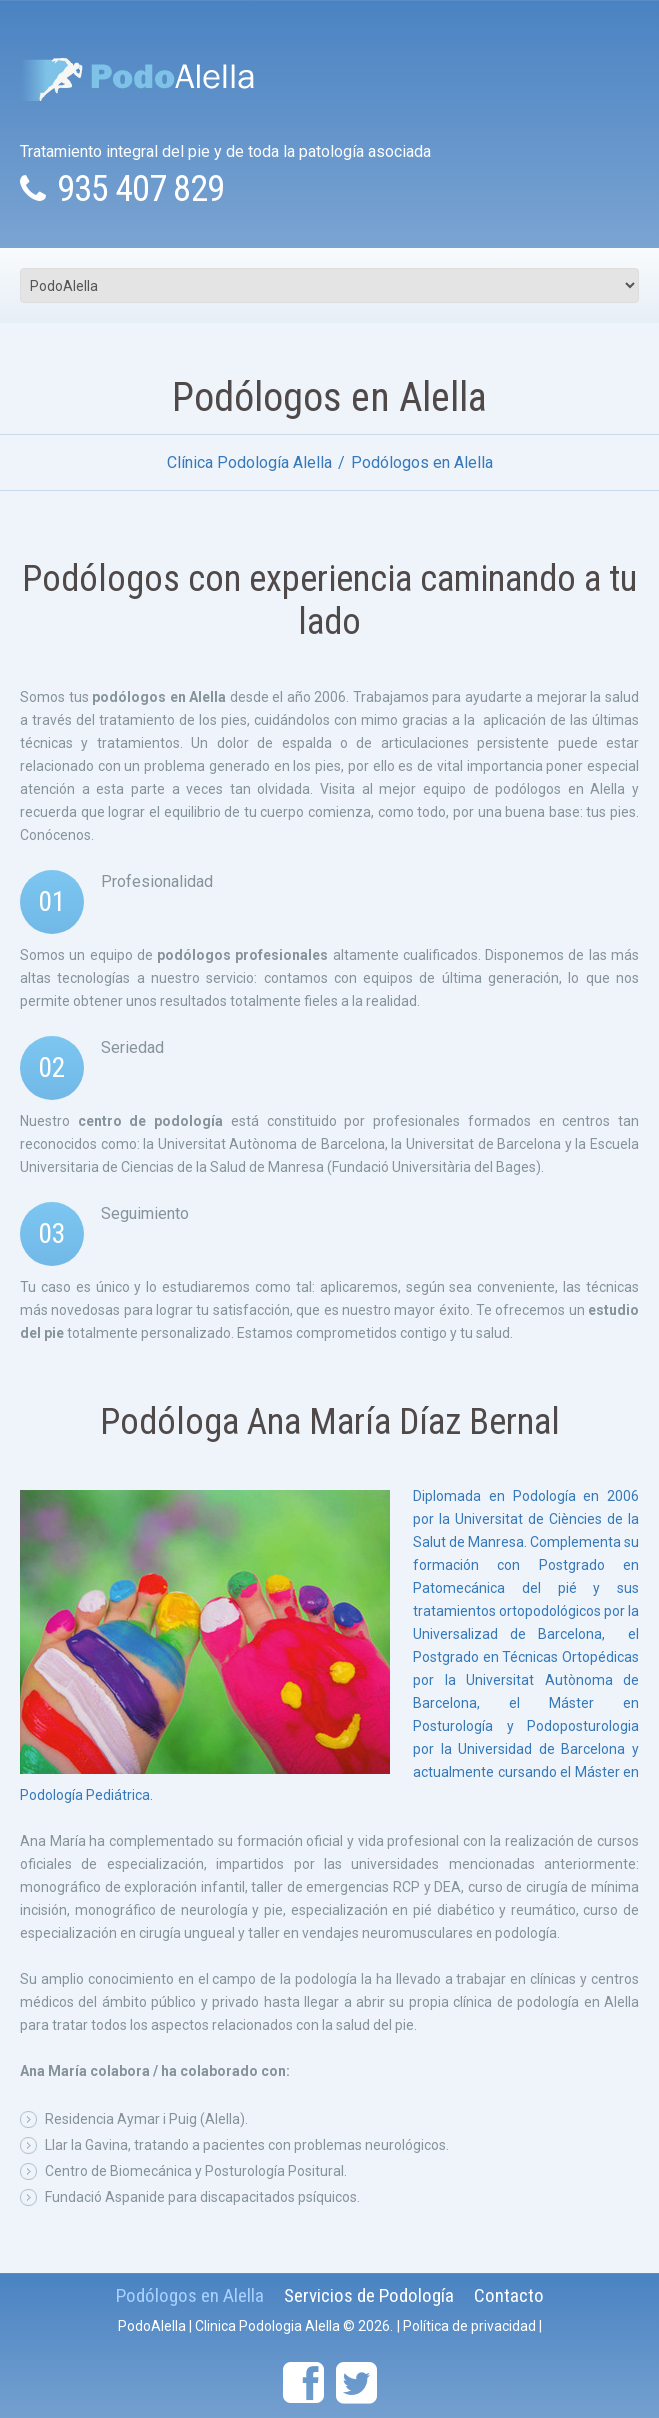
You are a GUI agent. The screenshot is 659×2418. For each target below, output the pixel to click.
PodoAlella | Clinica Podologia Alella (229, 2326)
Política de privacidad (469, 2326)
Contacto (509, 2295)
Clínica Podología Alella (249, 462)
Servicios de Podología (369, 2295)
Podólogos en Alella (190, 2295)
